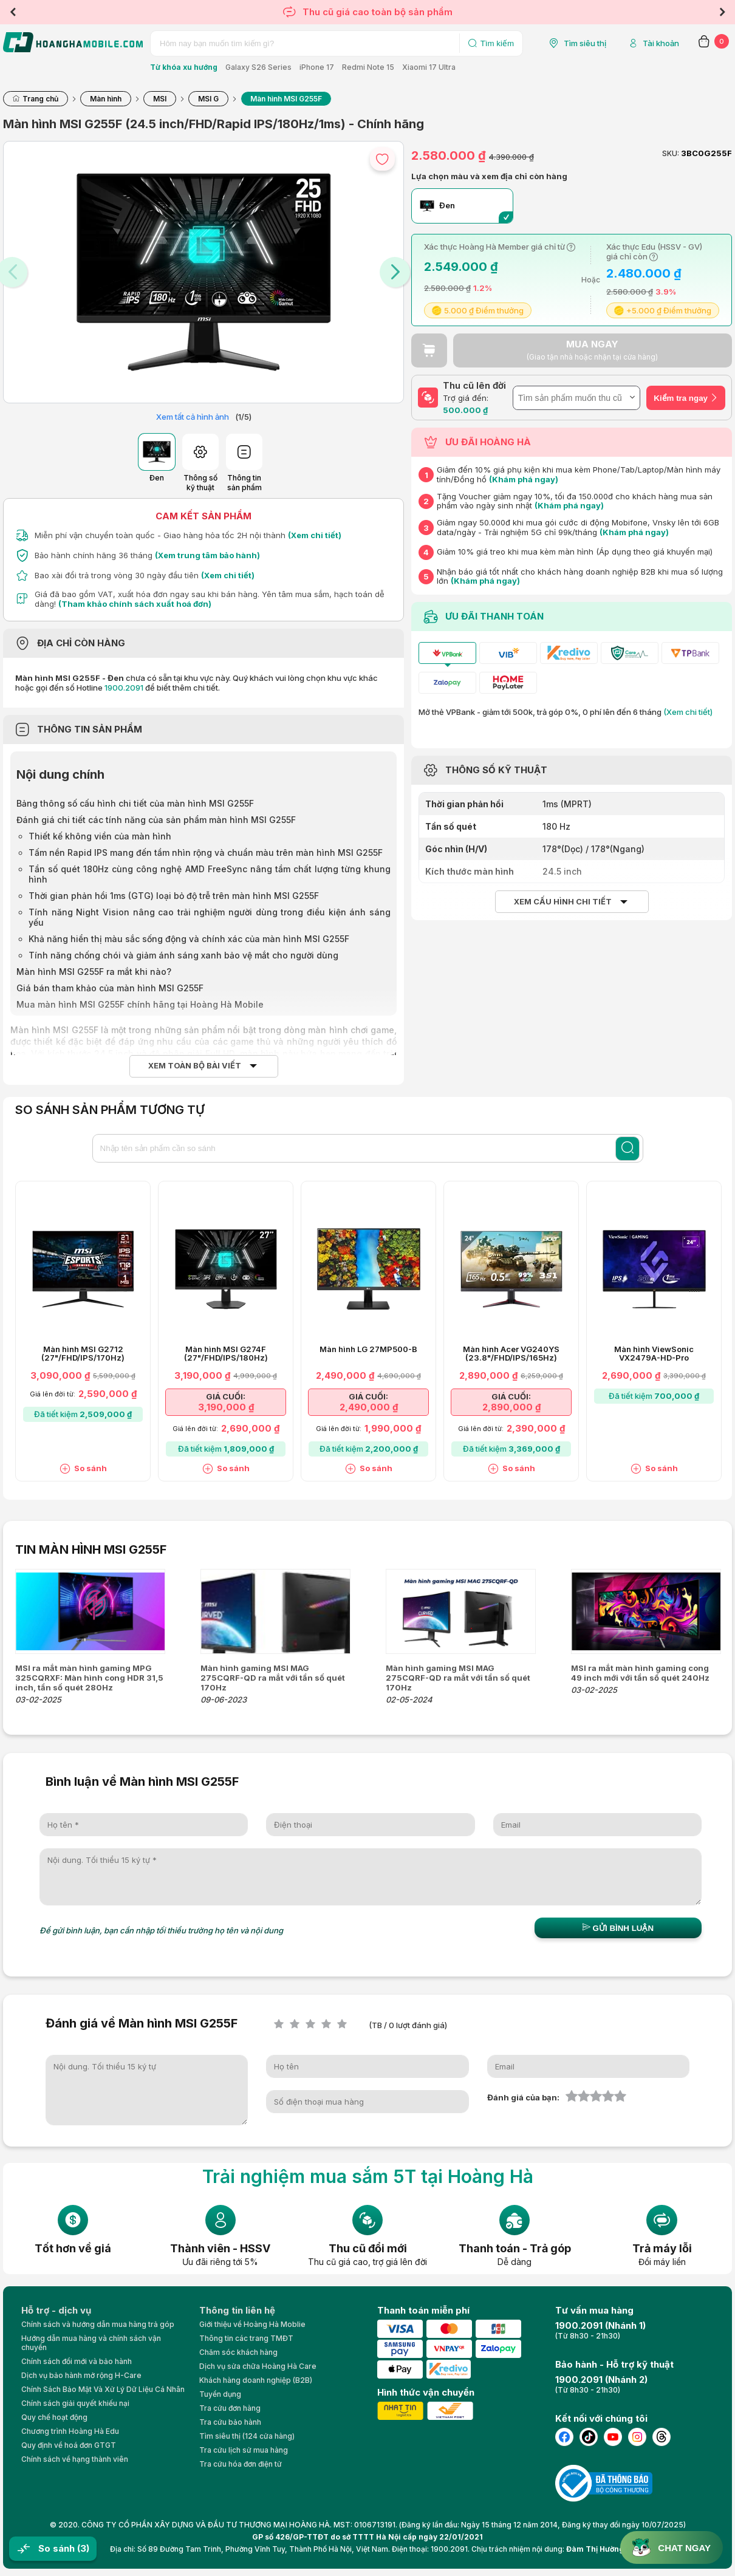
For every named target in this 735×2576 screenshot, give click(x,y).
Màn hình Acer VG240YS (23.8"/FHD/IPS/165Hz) (511, 1354)
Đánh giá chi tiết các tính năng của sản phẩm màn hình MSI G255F (156, 820)
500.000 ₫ (465, 410)
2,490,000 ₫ (369, 1407)
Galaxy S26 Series (258, 67)
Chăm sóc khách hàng (238, 2352)
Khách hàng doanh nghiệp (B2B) (255, 2380)
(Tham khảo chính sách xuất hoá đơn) (134, 604)
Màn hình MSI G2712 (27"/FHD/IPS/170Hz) (83, 1354)
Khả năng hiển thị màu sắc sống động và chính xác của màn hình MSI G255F (189, 939)
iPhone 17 (316, 67)
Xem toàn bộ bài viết (194, 1065)
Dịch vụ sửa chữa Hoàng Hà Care (257, 2366)
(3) (83, 2548)
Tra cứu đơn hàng (230, 2408)
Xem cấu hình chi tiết (563, 901)
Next (722, 12)
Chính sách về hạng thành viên (74, 2459)
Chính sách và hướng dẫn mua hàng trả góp (97, 2324)
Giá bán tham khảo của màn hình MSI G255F (109, 988)
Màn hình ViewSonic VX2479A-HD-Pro (654, 1354)
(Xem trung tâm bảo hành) (207, 555)
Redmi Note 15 (368, 67)
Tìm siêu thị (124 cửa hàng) (247, 2436)
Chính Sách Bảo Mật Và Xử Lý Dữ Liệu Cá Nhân (103, 2389)
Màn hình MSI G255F (54, 1030)
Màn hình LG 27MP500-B (368, 1349)
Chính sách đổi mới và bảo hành (76, 2361)
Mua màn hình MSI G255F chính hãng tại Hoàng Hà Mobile (140, 1004)
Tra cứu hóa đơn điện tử (240, 2463)
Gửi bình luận (618, 1928)
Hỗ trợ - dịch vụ (56, 2310)
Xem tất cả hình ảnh (192, 417)
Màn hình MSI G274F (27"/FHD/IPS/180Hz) (226, 1354)
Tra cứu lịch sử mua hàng (243, 2450)
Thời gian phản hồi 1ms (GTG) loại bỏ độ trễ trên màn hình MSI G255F (174, 895)
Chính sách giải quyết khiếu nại (75, 2403)
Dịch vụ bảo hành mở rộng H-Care (81, 2375)
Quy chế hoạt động (54, 2417)
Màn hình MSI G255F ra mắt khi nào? (93, 971)
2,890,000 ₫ (511, 1407)
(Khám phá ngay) (523, 479)
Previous (12, 12)
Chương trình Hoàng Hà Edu (70, 2431)
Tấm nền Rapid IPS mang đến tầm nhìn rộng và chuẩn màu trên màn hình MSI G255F (206, 852)
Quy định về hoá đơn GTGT (68, 2445)
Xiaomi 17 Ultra (429, 67)
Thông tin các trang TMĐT (246, 2338)
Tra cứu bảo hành (230, 2422)
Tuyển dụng (220, 2394)
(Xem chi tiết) (314, 535)
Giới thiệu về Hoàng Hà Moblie (252, 2324)
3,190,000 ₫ (226, 1407)
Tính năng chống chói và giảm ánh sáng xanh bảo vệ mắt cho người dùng (183, 955)
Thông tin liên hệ (237, 2310)
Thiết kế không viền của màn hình (100, 836)
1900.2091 (123, 687)
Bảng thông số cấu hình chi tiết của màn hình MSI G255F (135, 803)
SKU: (670, 153)
